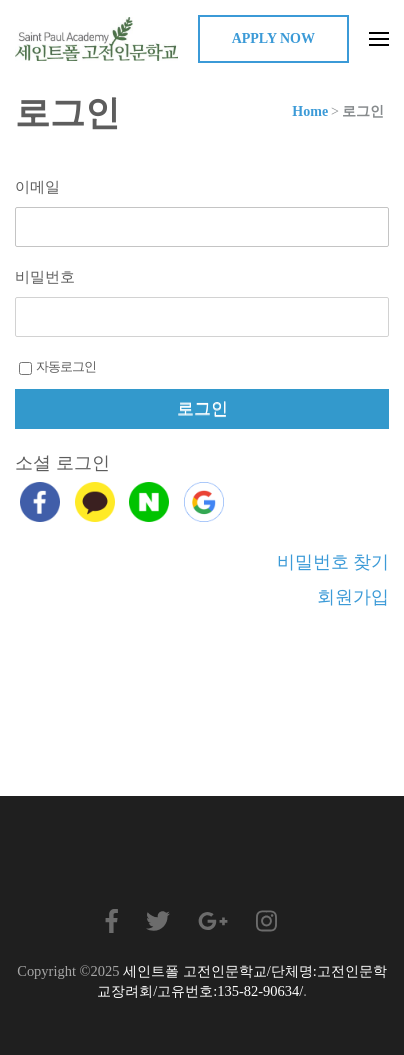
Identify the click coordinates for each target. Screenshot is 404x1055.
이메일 (37, 187)
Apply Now (273, 38)
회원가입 (353, 597)
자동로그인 (57, 367)
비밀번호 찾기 (333, 562)
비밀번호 (45, 277)
